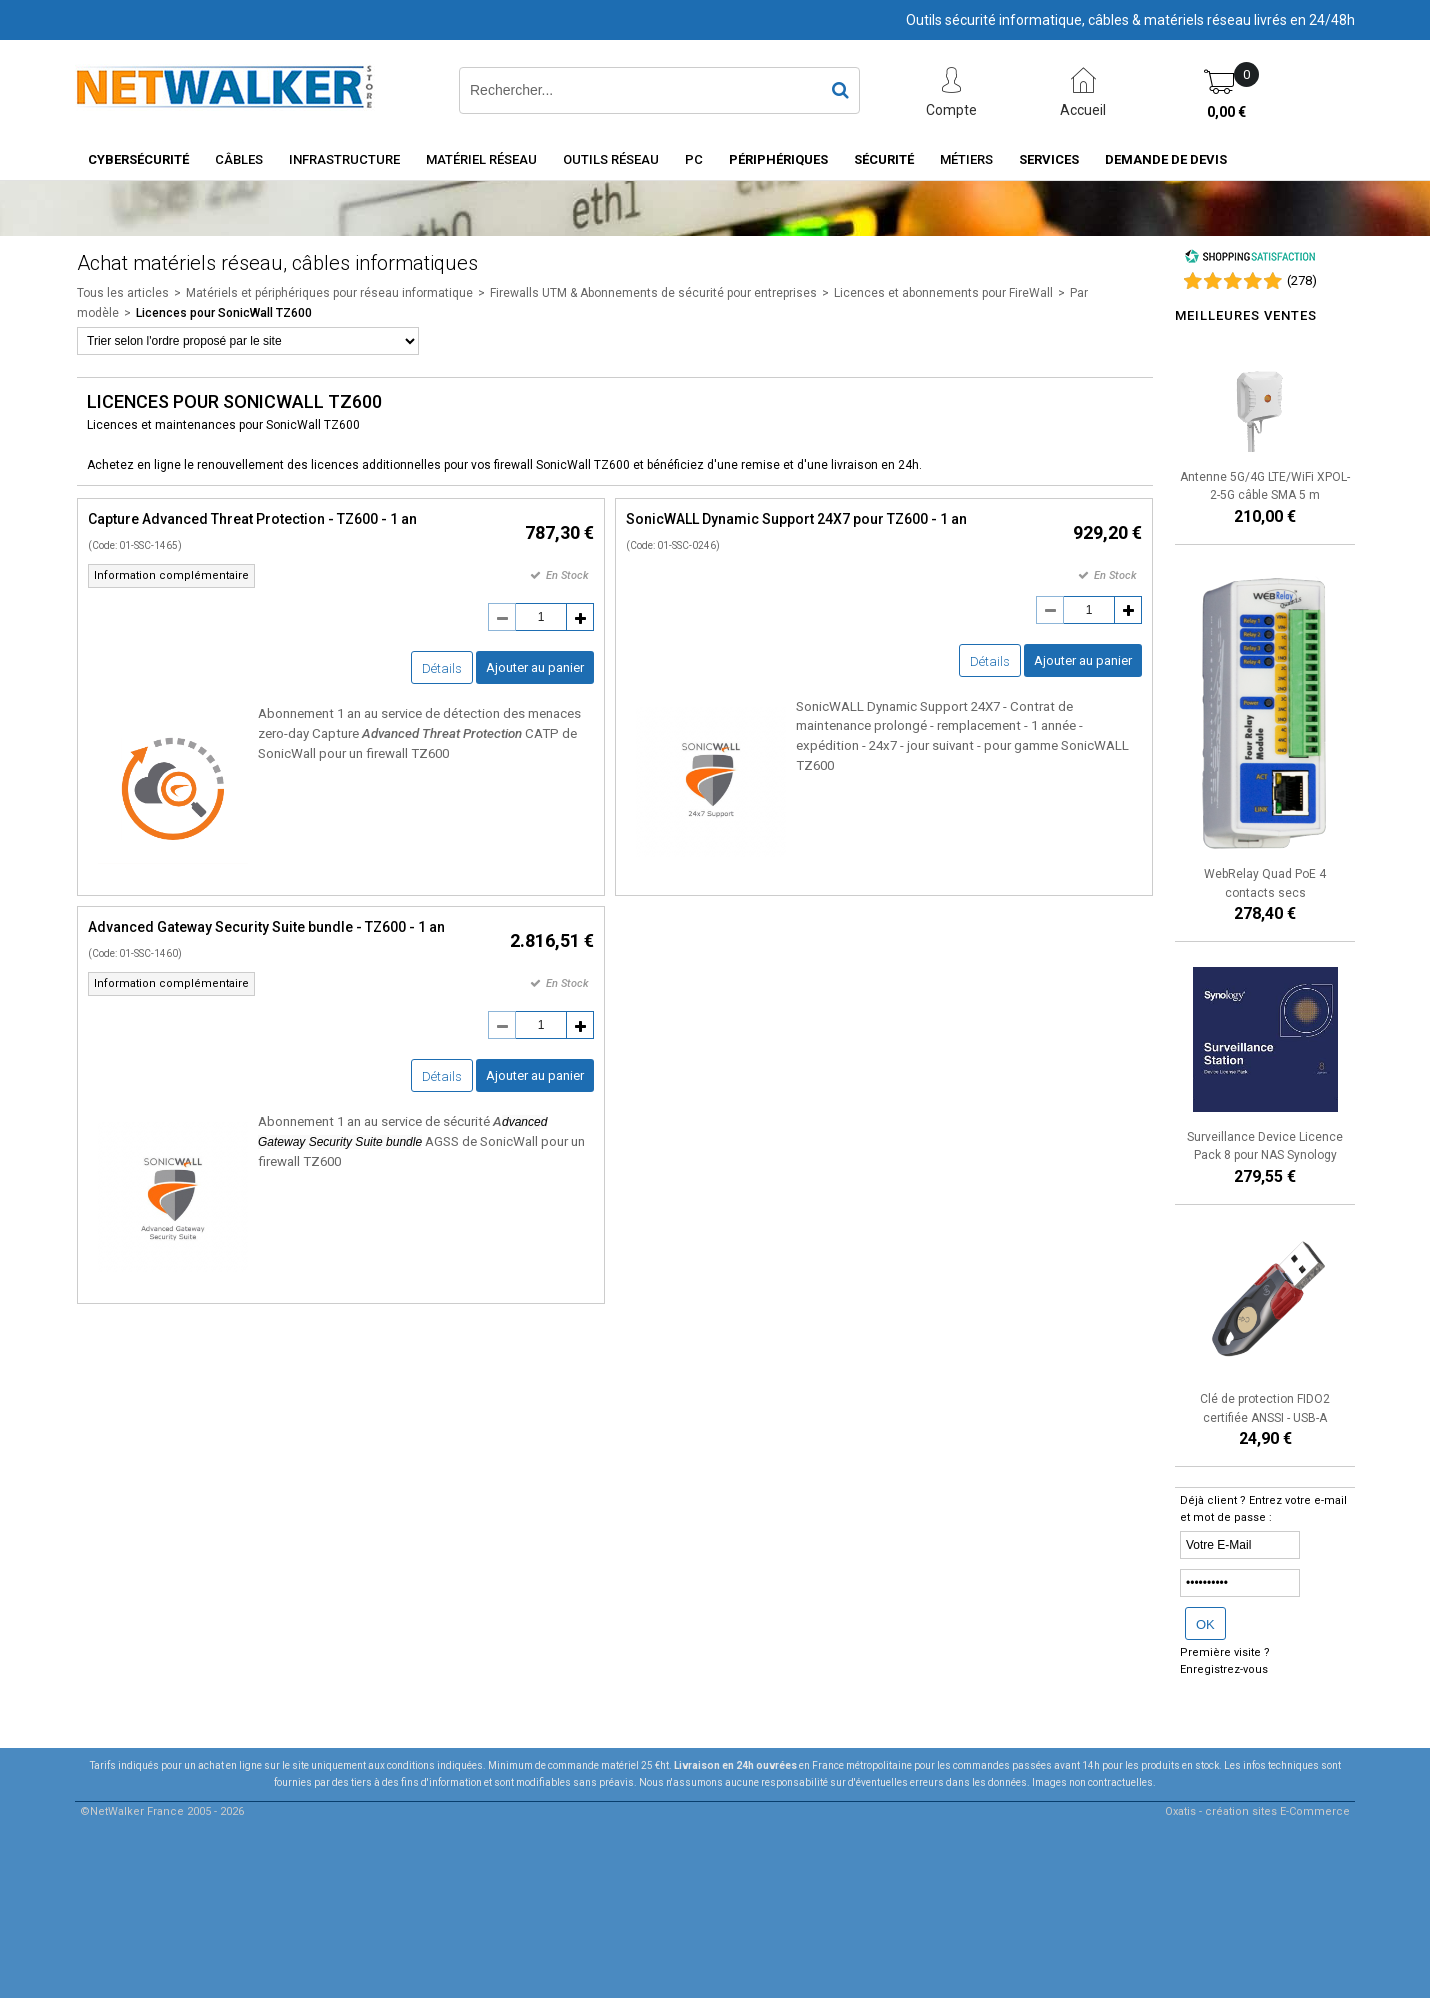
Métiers (966, 159)
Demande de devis (1166, 159)
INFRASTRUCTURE (344, 159)
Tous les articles (123, 293)
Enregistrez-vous (1224, 1669)
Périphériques (778, 159)
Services (1049, 159)
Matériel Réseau (481, 159)
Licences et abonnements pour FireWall (943, 293)
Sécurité (884, 159)
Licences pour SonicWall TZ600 (224, 313)
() (1302, 280)
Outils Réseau (611, 159)
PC (694, 159)
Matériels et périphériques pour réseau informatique (329, 293)
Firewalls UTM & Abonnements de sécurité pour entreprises (653, 293)
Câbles (239, 159)
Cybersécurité (138, 159)
